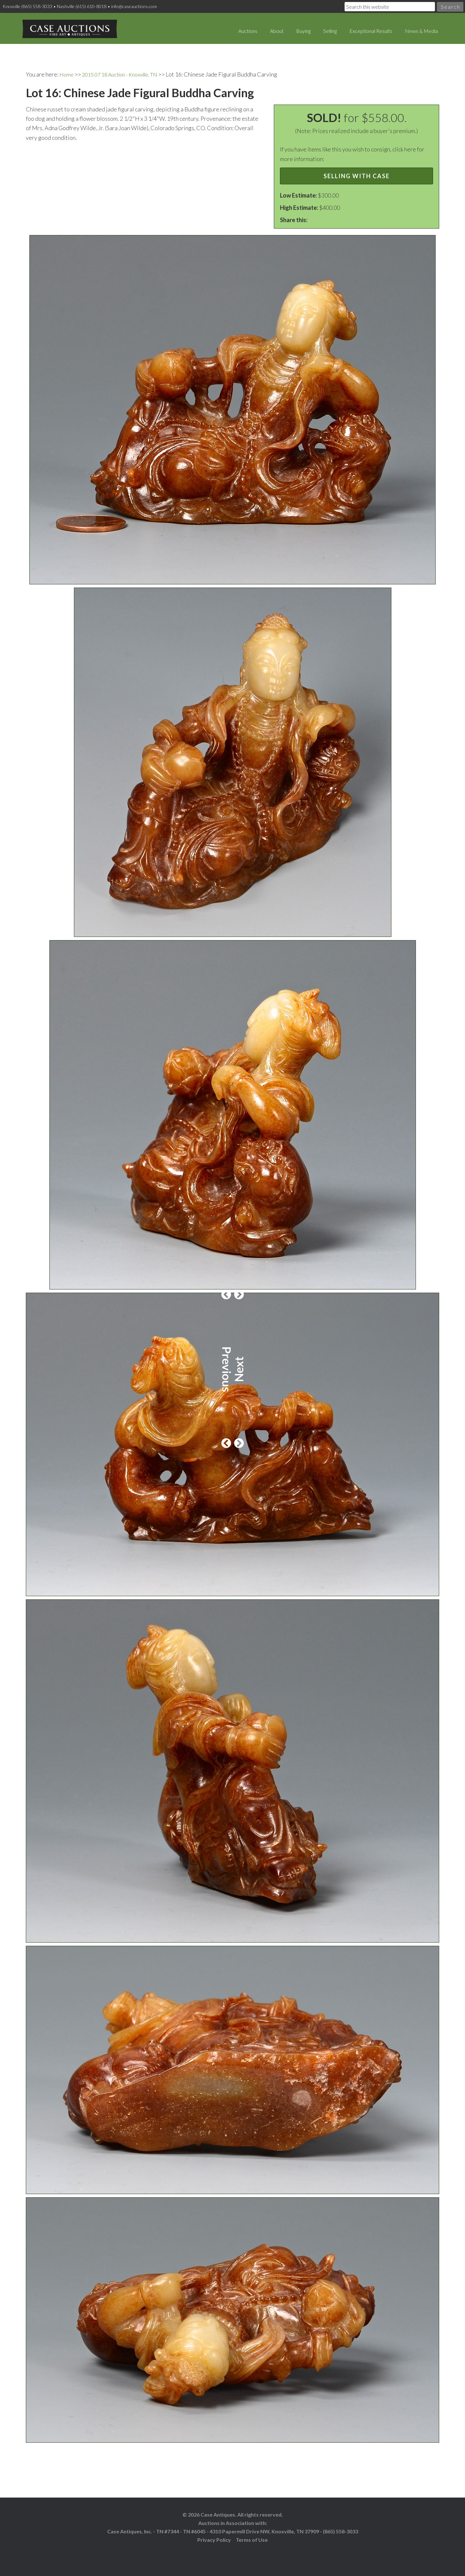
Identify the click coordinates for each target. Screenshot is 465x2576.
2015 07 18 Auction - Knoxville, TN (126, 69)
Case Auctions (61, 26)
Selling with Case (357, 170)
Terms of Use (252, 2534)
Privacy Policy (214, 2534)
